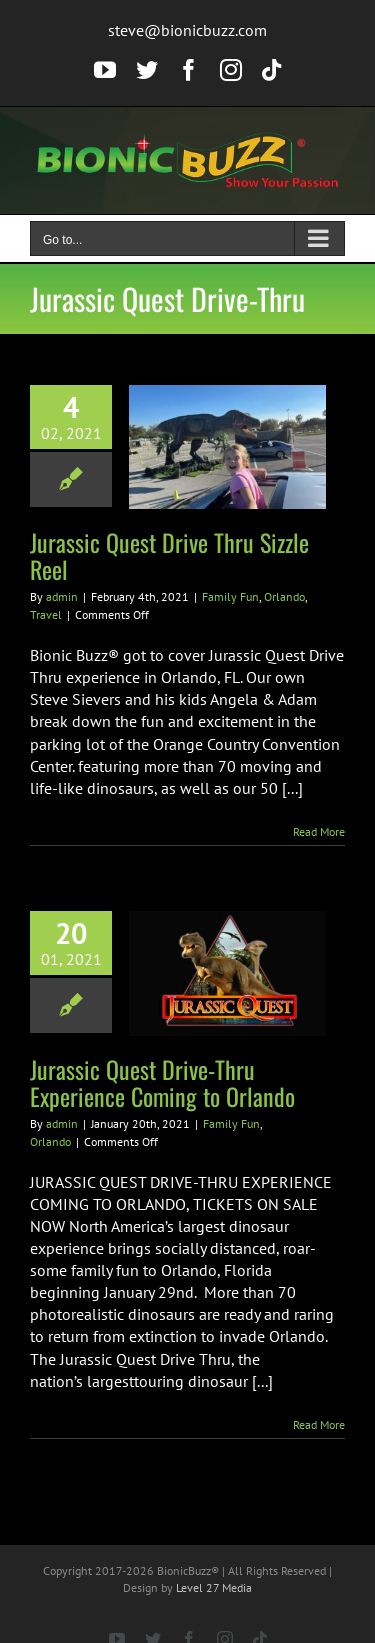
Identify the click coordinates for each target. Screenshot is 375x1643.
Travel (46, 614)
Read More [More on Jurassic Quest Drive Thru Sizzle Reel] (319, 831)
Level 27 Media (214, 1587)
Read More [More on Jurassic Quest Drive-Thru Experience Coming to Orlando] (319, 1424)
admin (62, 596)
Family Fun (230, 596)
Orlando (284, 596)
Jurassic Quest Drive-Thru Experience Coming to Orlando (162, 1082)
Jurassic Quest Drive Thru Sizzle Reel (169, 555)
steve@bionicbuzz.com (187, 30)
